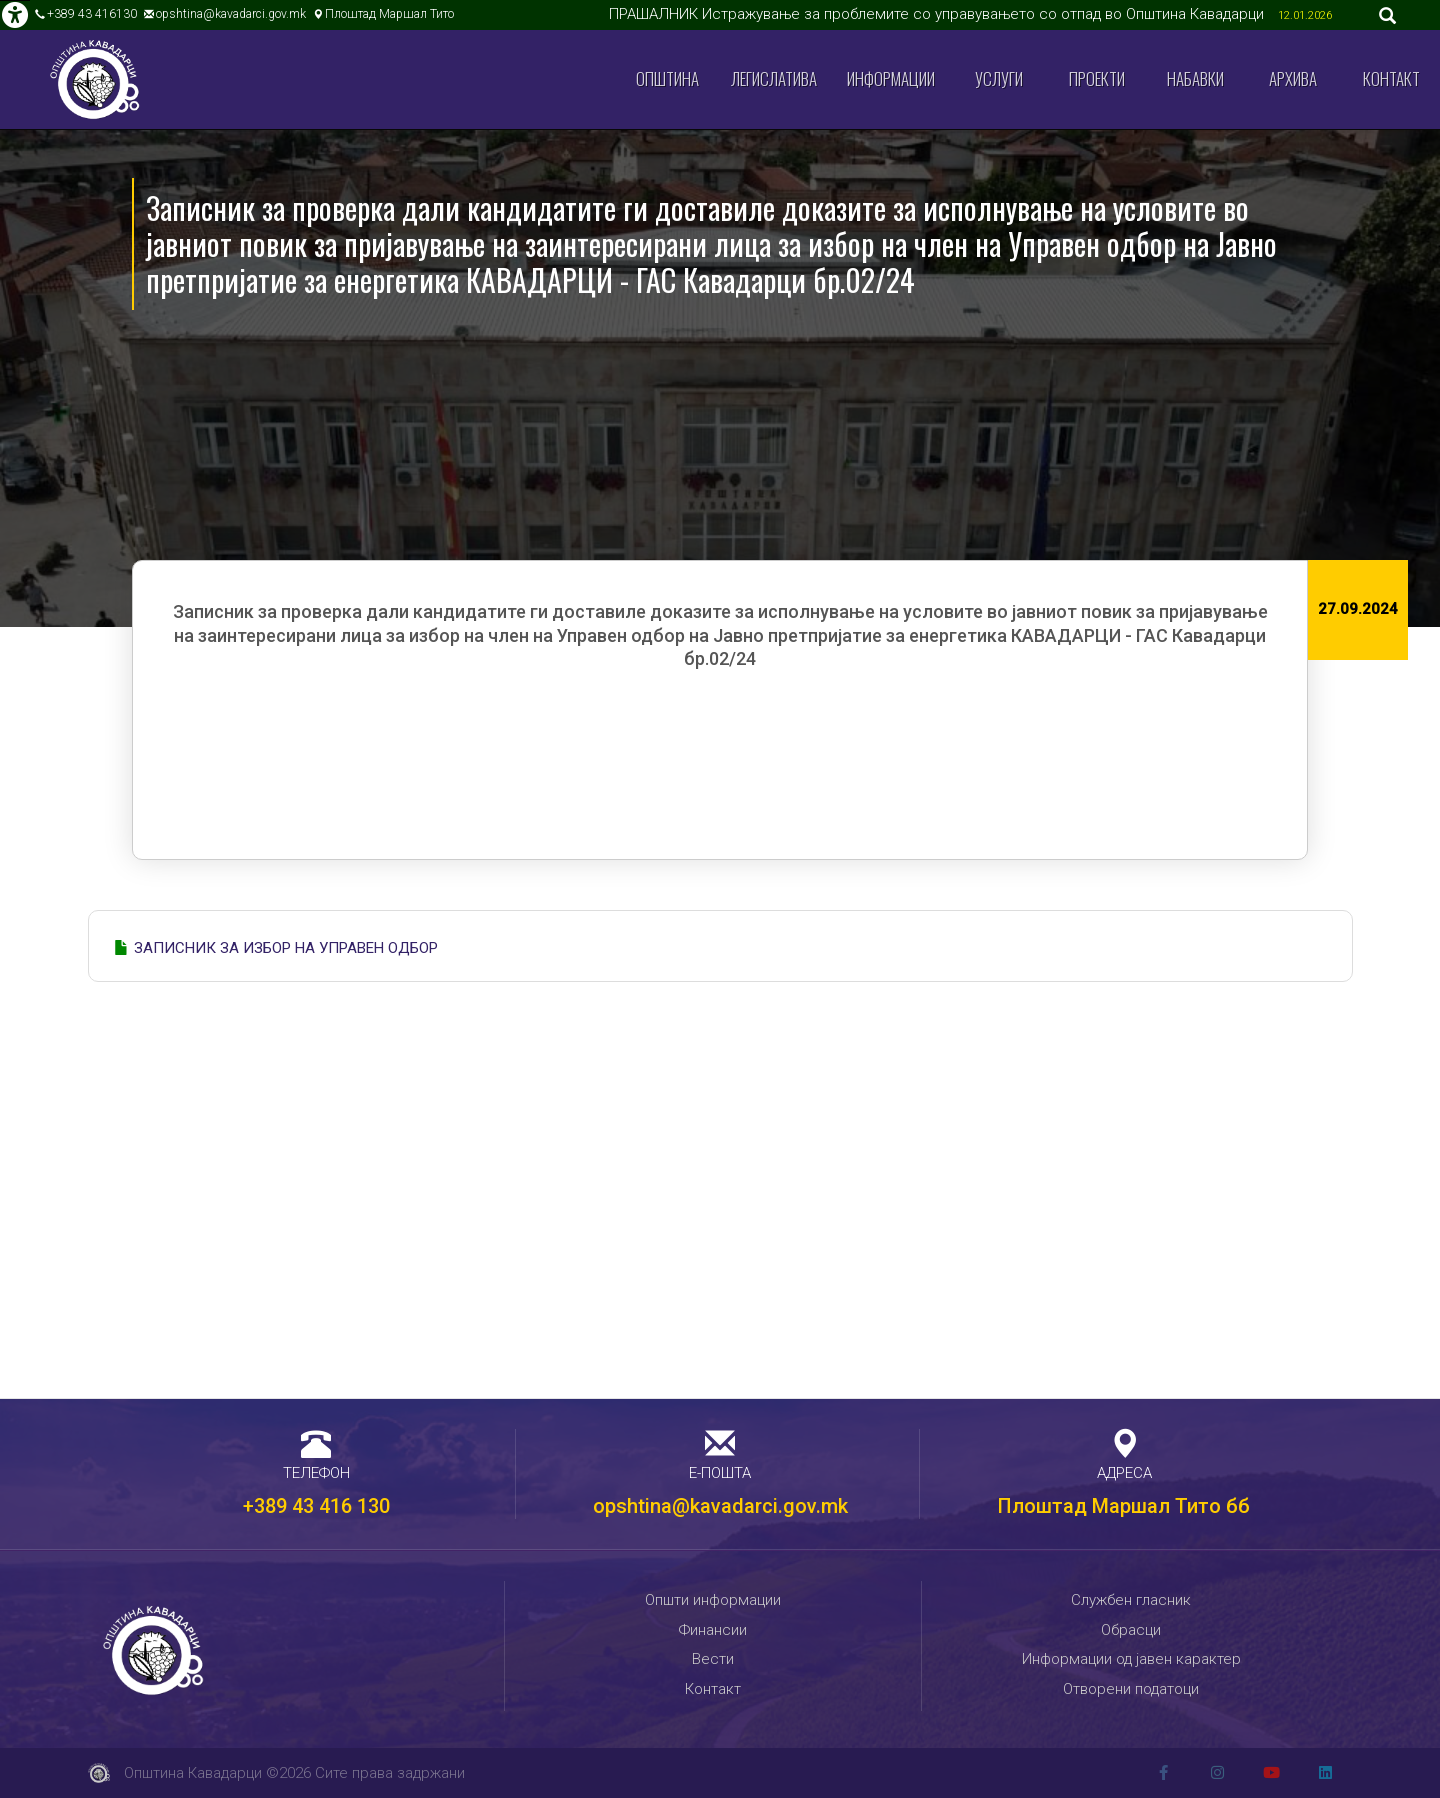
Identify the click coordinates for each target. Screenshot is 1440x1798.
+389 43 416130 (92, 14)
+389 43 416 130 (316, 1506)
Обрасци (1131, 1630)
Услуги (999, 78)
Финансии (713, 1630)
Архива (1293, 78)
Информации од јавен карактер (1131, 1659)
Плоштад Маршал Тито (389, 14)
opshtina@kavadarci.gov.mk (231, 14)
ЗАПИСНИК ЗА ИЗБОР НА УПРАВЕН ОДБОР (286, 948)
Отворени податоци (1131, 1689)
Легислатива (774, 78)
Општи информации (713, 1600)
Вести (713, 1659)
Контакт (1391, 78)
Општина (667, 78)
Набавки (1195, 78)
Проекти (1097, 78)
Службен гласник (1131, 1600)
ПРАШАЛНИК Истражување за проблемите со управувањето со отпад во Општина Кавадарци (938, 14)
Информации (891, 78)
